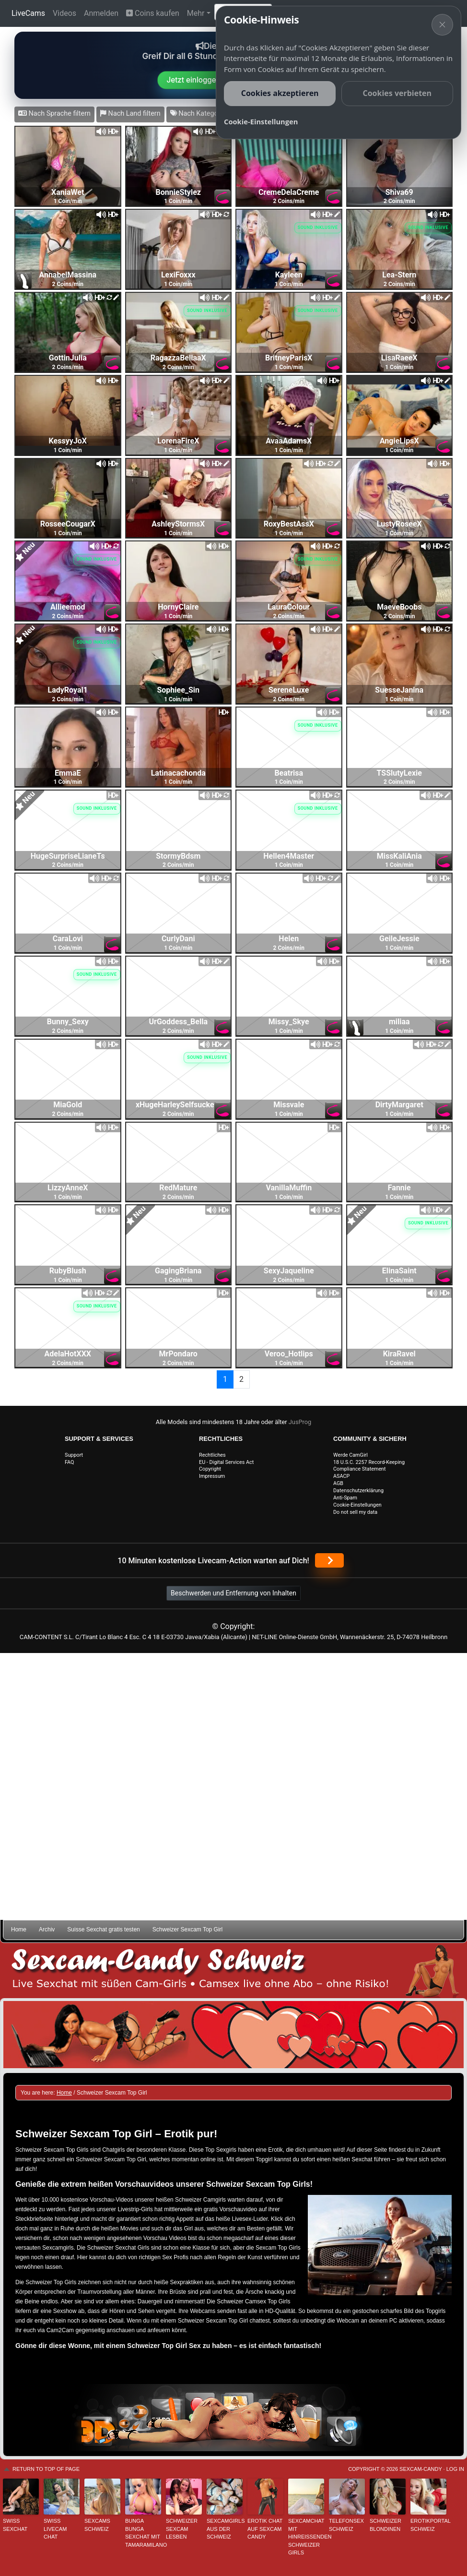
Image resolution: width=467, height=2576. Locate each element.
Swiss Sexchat (15, 2525)
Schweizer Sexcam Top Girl (187, 1929)
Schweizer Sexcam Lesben (182, 2529)
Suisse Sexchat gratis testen (103, 1929)
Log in (455, 2469)
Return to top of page (46, 2469)
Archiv (47, 1929)
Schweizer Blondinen (385, 2525)
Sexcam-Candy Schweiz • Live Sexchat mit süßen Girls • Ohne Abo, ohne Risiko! (233, 1970)
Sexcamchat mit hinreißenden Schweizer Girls (306, 2536)
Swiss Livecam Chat (55, 2529)
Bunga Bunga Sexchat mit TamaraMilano (143, 2533)
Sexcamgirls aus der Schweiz (225, 2529)
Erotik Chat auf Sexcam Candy (264, 2529)
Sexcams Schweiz (97, 2525)
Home (18, 1929)
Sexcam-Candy (420, 2469)
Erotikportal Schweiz (428, 2525)
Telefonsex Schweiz (346, 2525)
